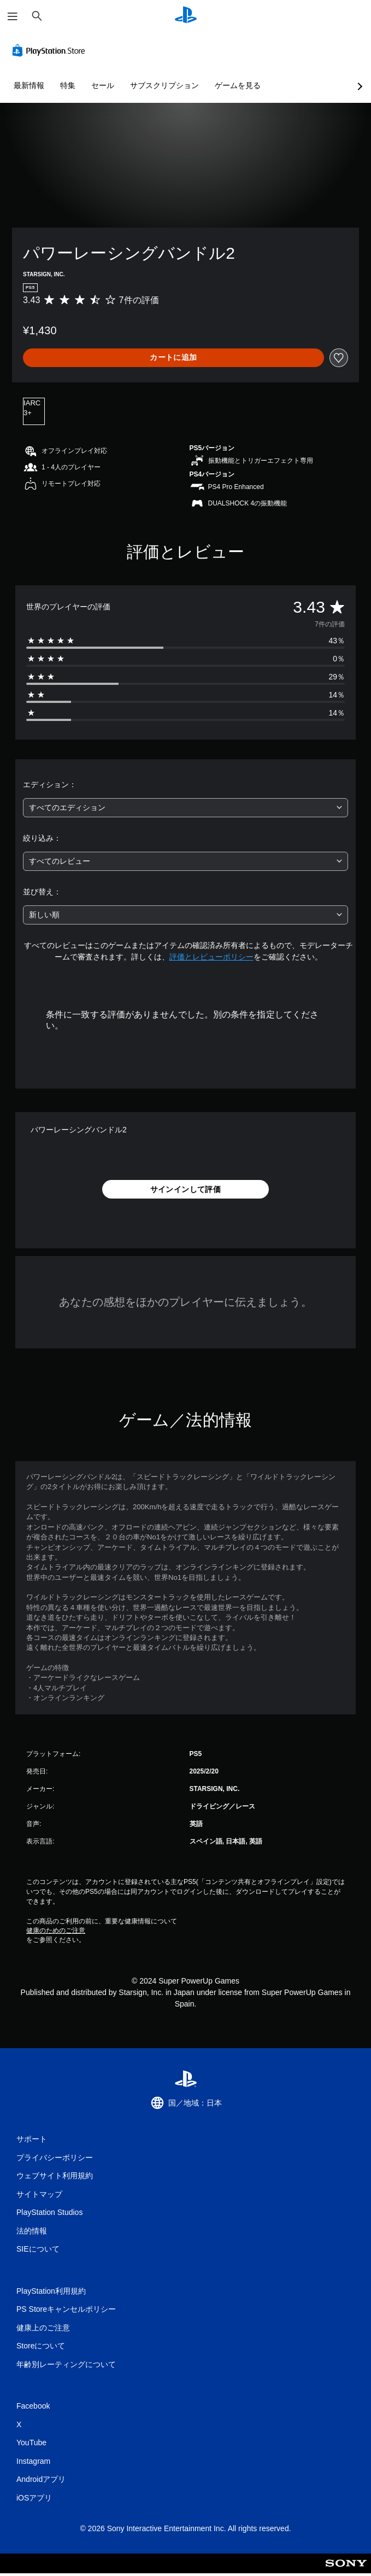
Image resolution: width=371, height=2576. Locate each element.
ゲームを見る (238, 85)
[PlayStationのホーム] (185, 16)
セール (102, 85)
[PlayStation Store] (51, 50)
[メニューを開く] (13, 16)
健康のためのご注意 (55, 1930)
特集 (67, 85)
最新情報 (29, 85)
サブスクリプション (164, 85)
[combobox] (185, 807)
